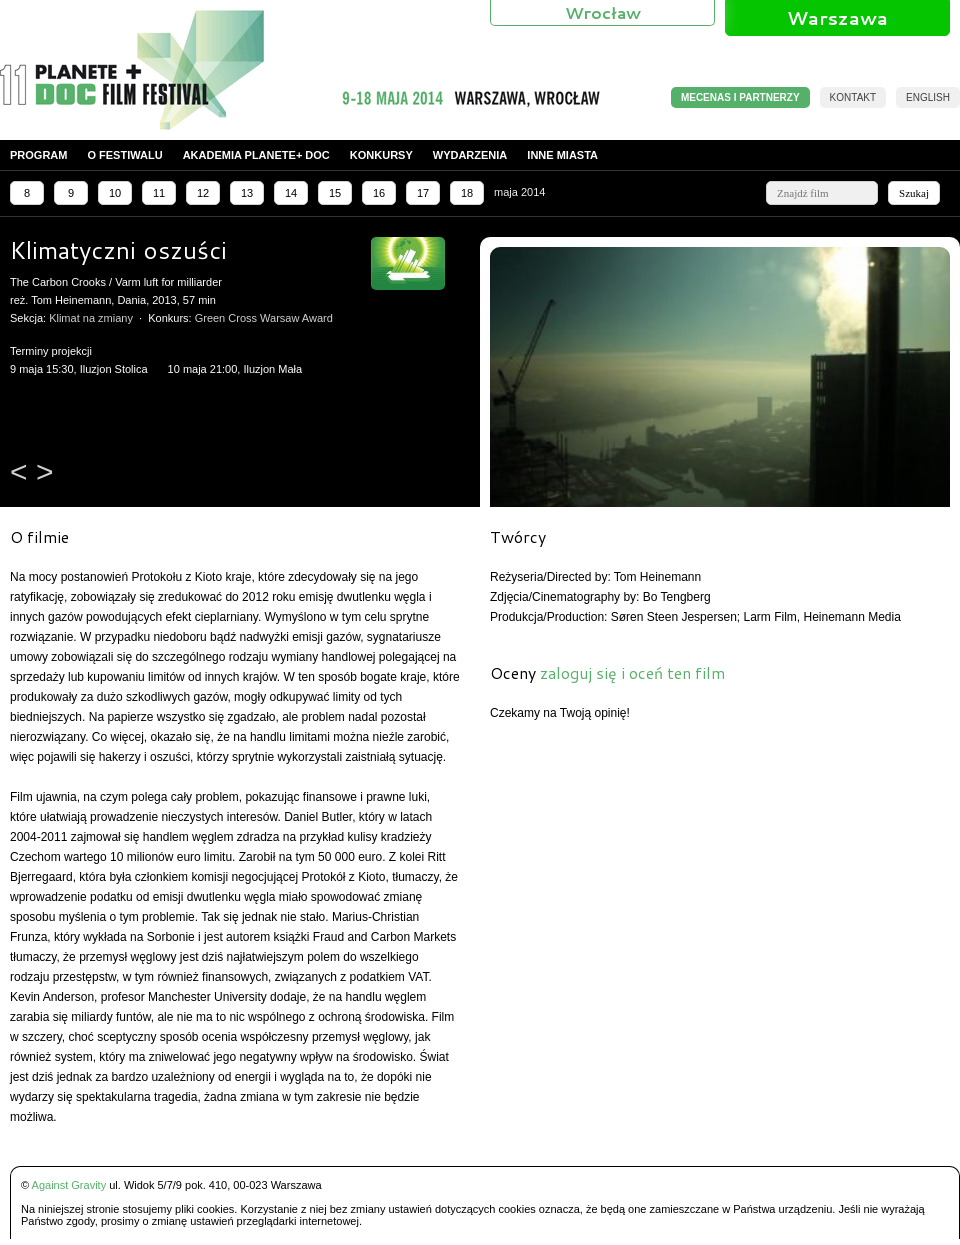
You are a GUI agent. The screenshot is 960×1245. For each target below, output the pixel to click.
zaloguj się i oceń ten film (632, 672)
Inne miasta (562, 155)
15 (335, 193)
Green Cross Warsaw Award (264, 318)
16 (379, 193)
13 (247, 193)
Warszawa (837, 18)
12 (203, 193)
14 (291, 193)
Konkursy (381, 155)
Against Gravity (69, 1185)
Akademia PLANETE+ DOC (256, 155)
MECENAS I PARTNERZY (740, 97)
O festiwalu (124, 155)
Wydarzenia (470, 155)
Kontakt (853, 97)
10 (115, 193)
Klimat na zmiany (91, 318)
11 (159, 193)
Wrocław (603, 12)
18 (467, 193)
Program (38, 155)
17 (423, 193)
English (928, 97)
